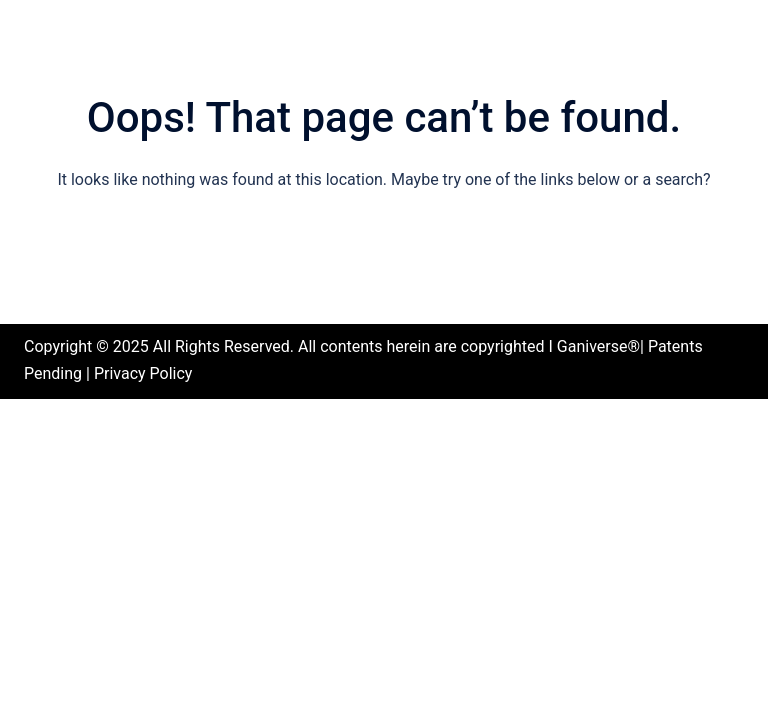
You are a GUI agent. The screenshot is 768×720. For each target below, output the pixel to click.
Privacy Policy (143, 373)
